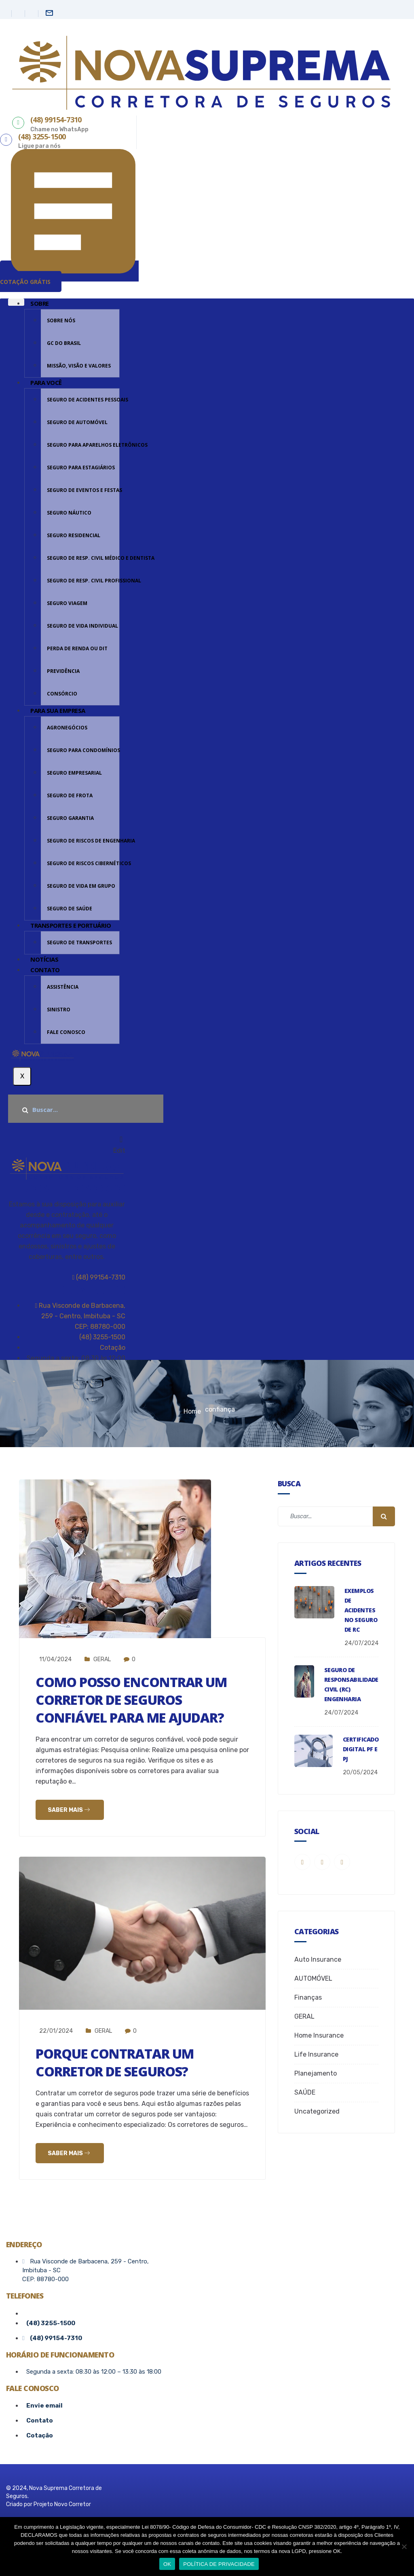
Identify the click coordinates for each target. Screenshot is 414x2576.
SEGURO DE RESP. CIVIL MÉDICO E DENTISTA (83, 558)
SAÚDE (304, 2092)
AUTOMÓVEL (313, 1978)
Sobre (39, 303)
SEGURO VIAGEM (67, 603)
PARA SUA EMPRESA (57, 710)
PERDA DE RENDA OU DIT (77, 648)
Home (192, 1411)
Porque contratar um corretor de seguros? (125, 2062)
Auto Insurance (317, 1959)
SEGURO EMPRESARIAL (74, 772)
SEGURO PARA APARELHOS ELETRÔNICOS (83, 444)
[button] (69, 276)
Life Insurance (316, 2054)
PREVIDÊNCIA (63, 671)
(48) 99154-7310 (99, 1277)
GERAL (102, 1659)
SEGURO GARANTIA (70, 818)
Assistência (62, 986)
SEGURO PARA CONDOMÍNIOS (83, 750)
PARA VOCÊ (46, 382)
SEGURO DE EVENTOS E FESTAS (83, 490)
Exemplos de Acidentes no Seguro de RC (360, 1610)
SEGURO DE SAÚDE (69, 908)
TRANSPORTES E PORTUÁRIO (70, 925)
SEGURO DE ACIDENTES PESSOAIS (83, 399)
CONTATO (45, 970)
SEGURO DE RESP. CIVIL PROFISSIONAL (83, 580)
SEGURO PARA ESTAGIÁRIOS (81, 467)
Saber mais (69, 1810)
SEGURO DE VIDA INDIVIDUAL (82, 625)
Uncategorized (317, 2111)
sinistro (58, 1009)
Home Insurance (319, 2035)
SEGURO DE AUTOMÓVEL (77, 422)
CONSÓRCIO (62, 693)
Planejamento (315, 2073)
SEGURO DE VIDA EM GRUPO (81, 885)
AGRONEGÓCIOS (67, 727)
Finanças (308, 1997)
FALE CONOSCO (66, 1032)
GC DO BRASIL (64, 343)
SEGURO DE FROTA (70, 795)
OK (167, 2564)
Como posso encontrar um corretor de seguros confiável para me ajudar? (142, 1699)
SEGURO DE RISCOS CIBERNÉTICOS (83, 863)
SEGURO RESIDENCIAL (73, 535)
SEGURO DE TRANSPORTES (79, 942)
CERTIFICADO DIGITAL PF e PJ (360, 1749)
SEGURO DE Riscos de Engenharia (83, 840)
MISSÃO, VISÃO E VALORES (79, 365)
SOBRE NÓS (61, 320)
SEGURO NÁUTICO (69, 512)
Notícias (44, 959)
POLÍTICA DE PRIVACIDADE (219, 2564)
